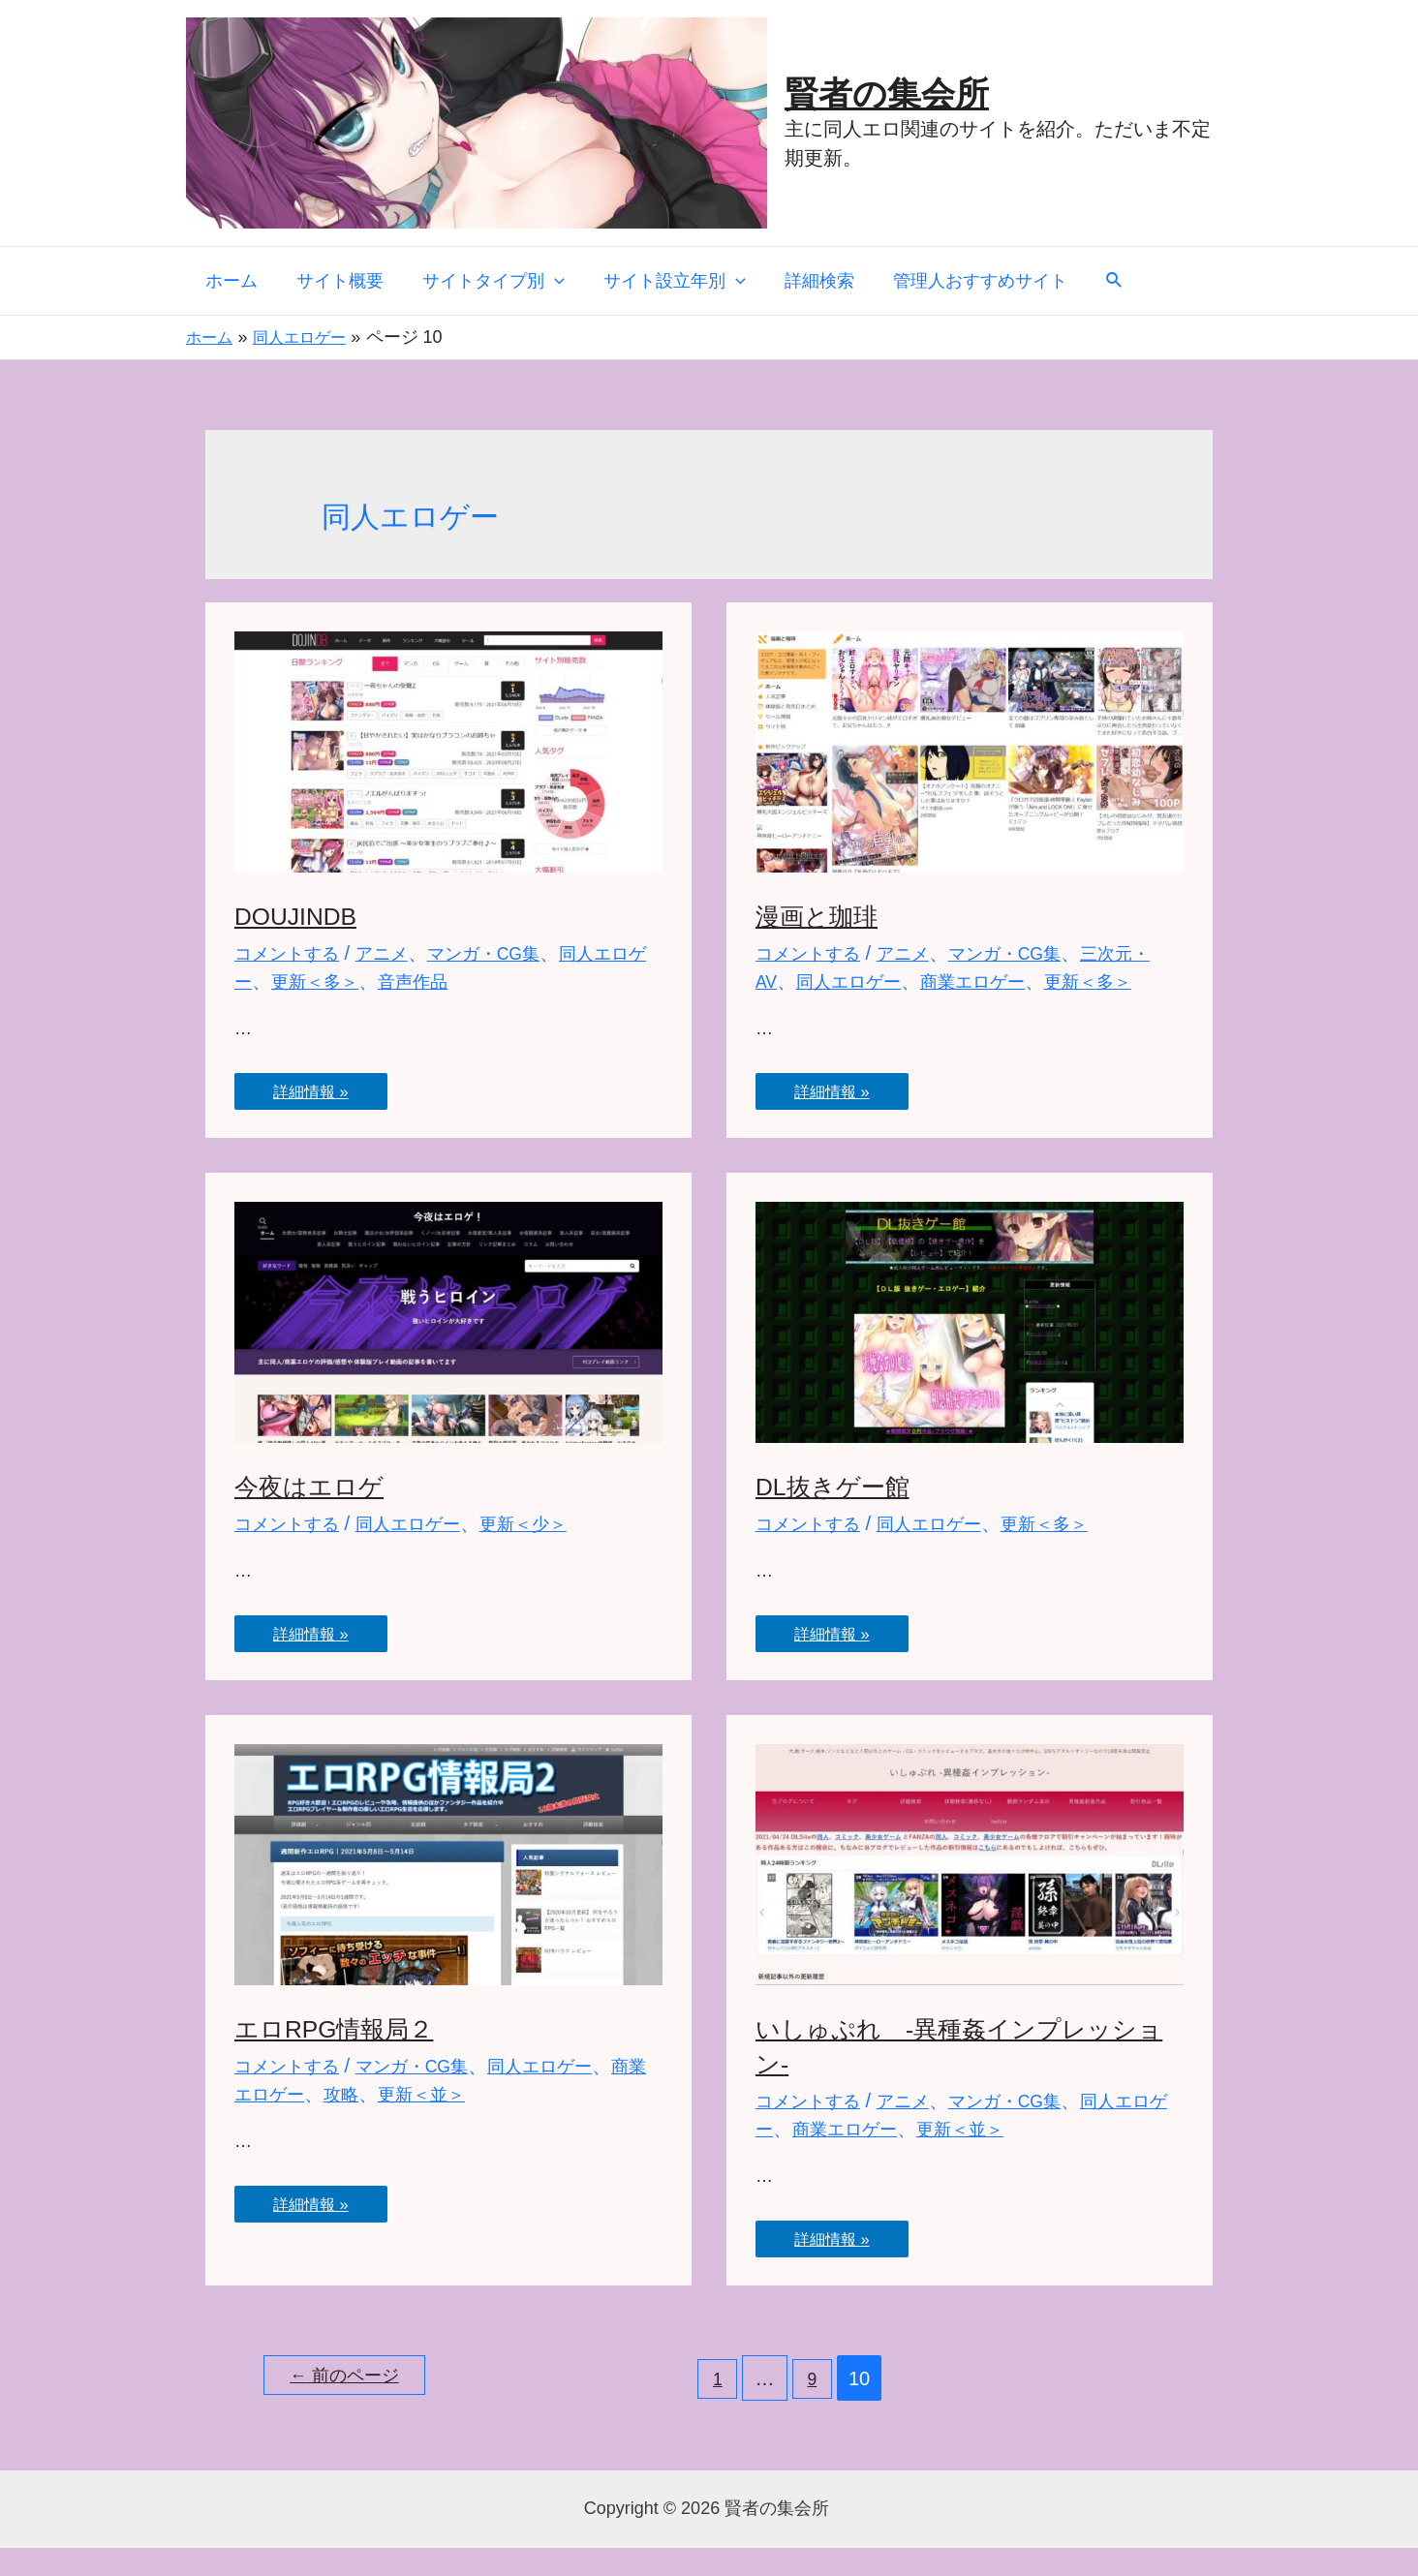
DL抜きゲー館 (841, 1514)
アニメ (396, 953)
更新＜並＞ (476, 2121)
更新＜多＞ (360, 981)
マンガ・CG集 (507, 953)
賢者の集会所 (887, 93)
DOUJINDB (303, 916)
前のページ (354, 2406)
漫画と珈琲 (823, 916)
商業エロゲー (1031, 981)
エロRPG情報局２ (346, 2056)
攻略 (389, 2121)
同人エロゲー (896, 981)
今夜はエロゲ (317, 1514)
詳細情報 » (316, 1086)
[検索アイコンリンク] (1091, 280)
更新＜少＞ (551, 1551)
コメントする (292, 953)
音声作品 (467, 981)
